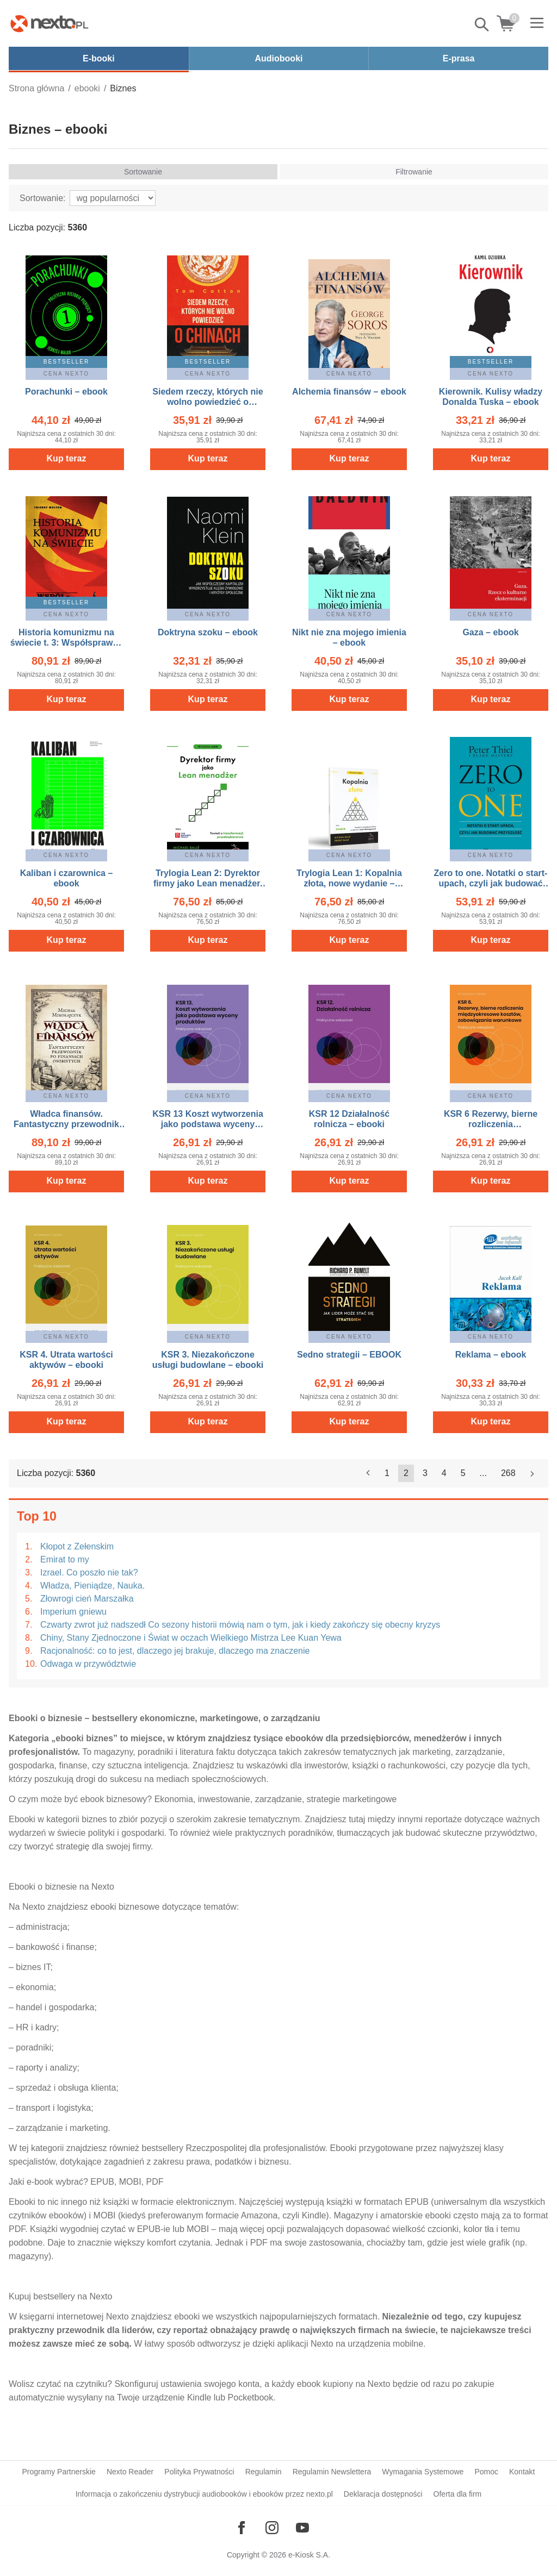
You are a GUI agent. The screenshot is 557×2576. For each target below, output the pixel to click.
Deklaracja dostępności (383, 2494)
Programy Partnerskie (59, 2471)
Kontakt (522, 2471)
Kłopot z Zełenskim (77, 1546)
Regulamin (263, 2471)
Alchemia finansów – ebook (349, 391)
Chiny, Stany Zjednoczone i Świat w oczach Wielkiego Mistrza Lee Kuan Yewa (191, 1637)
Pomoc (486, 2471)
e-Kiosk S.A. (309, 2554)
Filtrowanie (413, 171)
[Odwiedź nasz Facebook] (241, 2527)
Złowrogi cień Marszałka (87, 1598)
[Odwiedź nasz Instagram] (272, 2527)
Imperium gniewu (73, 1611)
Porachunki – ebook (66, 391)
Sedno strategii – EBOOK (349, 1354)
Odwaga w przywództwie (88, 1663)
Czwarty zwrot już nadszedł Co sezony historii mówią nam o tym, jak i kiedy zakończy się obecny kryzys (240, 1624)
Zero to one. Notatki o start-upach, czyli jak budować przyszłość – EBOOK (491, 883)
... (483, 1473)
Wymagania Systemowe (422, 2471)
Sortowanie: (43, 198)
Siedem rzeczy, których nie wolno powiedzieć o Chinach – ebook (207, 402)
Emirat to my (64, 1559)
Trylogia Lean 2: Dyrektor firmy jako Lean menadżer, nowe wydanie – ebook (207, 883)
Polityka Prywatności (199, 2471)
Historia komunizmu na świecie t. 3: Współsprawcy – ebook (66, 643)
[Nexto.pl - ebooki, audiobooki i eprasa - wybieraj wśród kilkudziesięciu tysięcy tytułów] (49, 23)
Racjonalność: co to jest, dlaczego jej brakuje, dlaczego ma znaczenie (175, 1650)
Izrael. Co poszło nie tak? (89, 1572)
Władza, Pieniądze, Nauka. (92, 1585)
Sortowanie (143, 171)
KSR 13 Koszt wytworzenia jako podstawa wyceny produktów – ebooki (207, 1124)
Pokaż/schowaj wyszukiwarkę (482, 24)
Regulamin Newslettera (332, 2471)
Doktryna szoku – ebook (208, 632)
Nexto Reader (130, 2471)
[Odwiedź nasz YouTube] (302, 2527)
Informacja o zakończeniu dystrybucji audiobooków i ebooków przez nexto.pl (204, 2494)
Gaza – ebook (490, 632)
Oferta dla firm (458, 2494)
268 (508, 1473)
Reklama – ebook (491, 1354)
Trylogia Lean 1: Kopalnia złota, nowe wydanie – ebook (349, 883)
